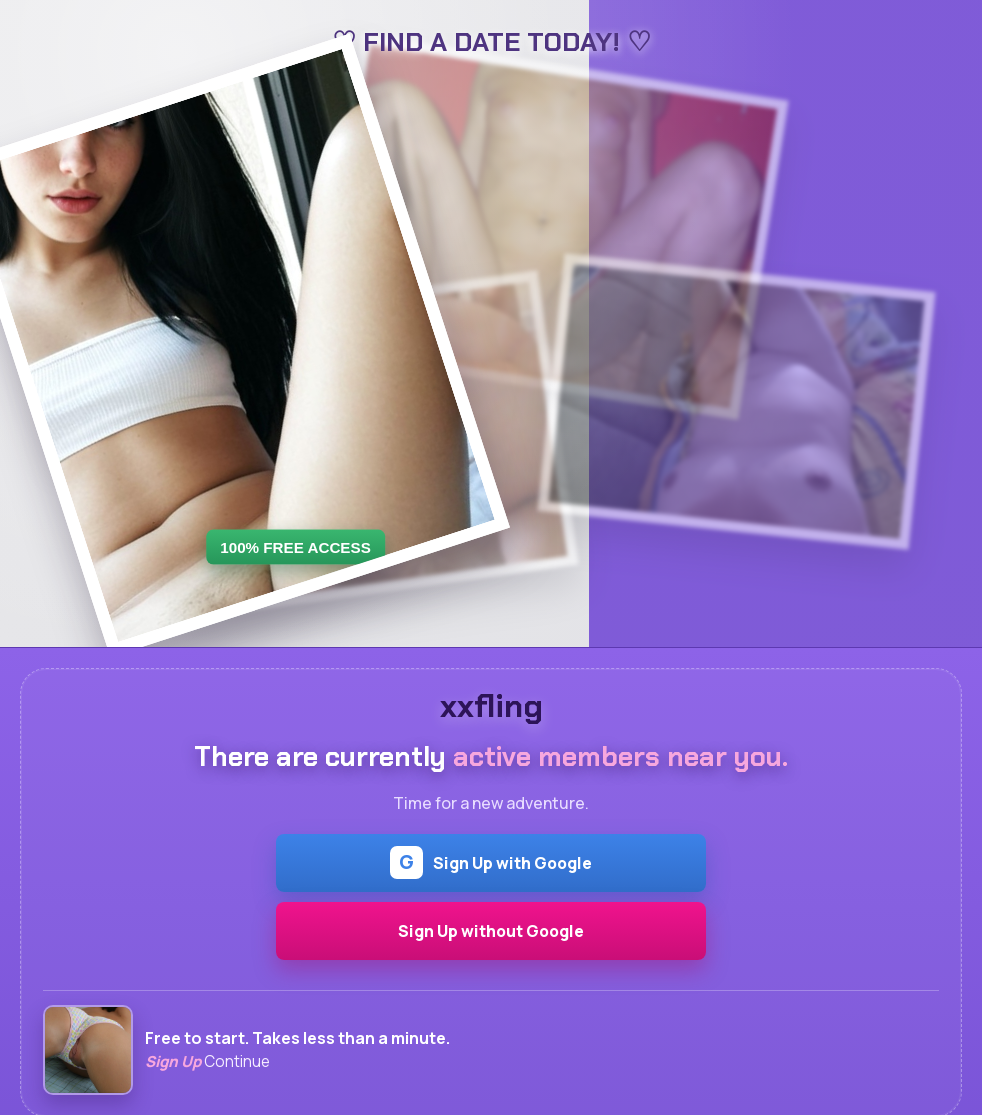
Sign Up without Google (491, 931)
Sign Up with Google (491, 862)
